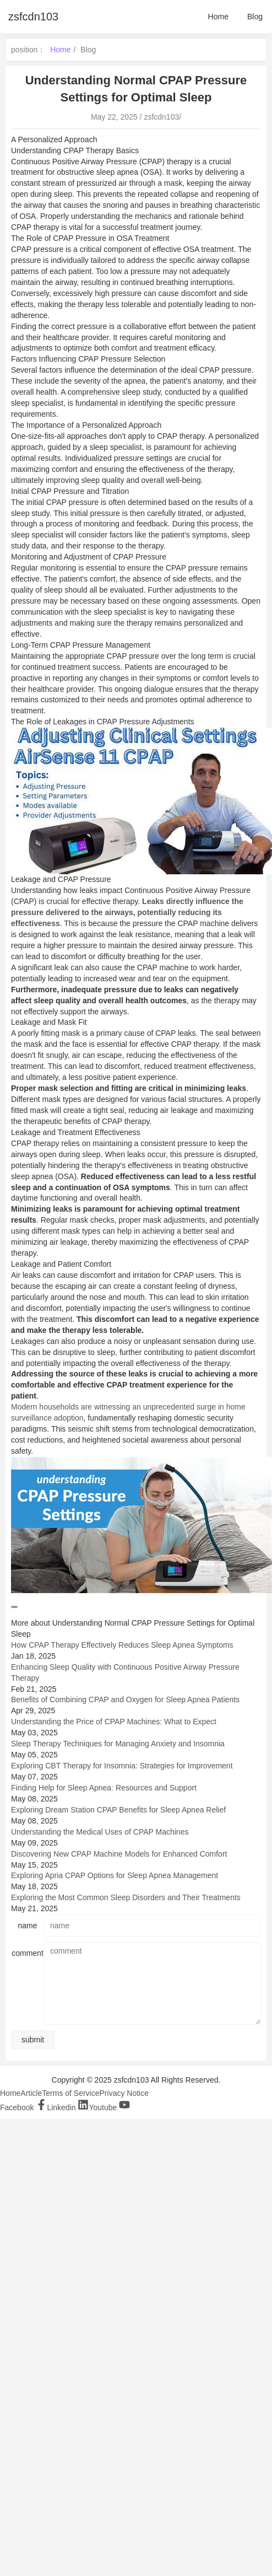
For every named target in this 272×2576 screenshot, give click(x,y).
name (27, 1925)
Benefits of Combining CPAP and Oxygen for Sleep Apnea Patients (125, 1699)
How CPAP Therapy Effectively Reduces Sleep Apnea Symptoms (122, 1645)
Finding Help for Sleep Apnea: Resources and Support (104, 1787)
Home (218, 16)
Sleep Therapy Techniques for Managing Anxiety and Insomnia (118, 1743)
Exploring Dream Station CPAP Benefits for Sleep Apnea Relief (118, 1809)
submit (32, 2039)
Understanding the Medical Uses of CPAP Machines (99, 1831)
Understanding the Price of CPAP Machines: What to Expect (113, 1721)
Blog (255, 16)
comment (27, 1953)
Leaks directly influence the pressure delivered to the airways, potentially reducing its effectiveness (127, 912)
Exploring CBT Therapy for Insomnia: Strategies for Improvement (122, 1765)
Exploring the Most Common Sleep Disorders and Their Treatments (126, 1897)
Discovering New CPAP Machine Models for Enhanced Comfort (119, 1853)
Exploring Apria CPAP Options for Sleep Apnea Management (114, 1875)
